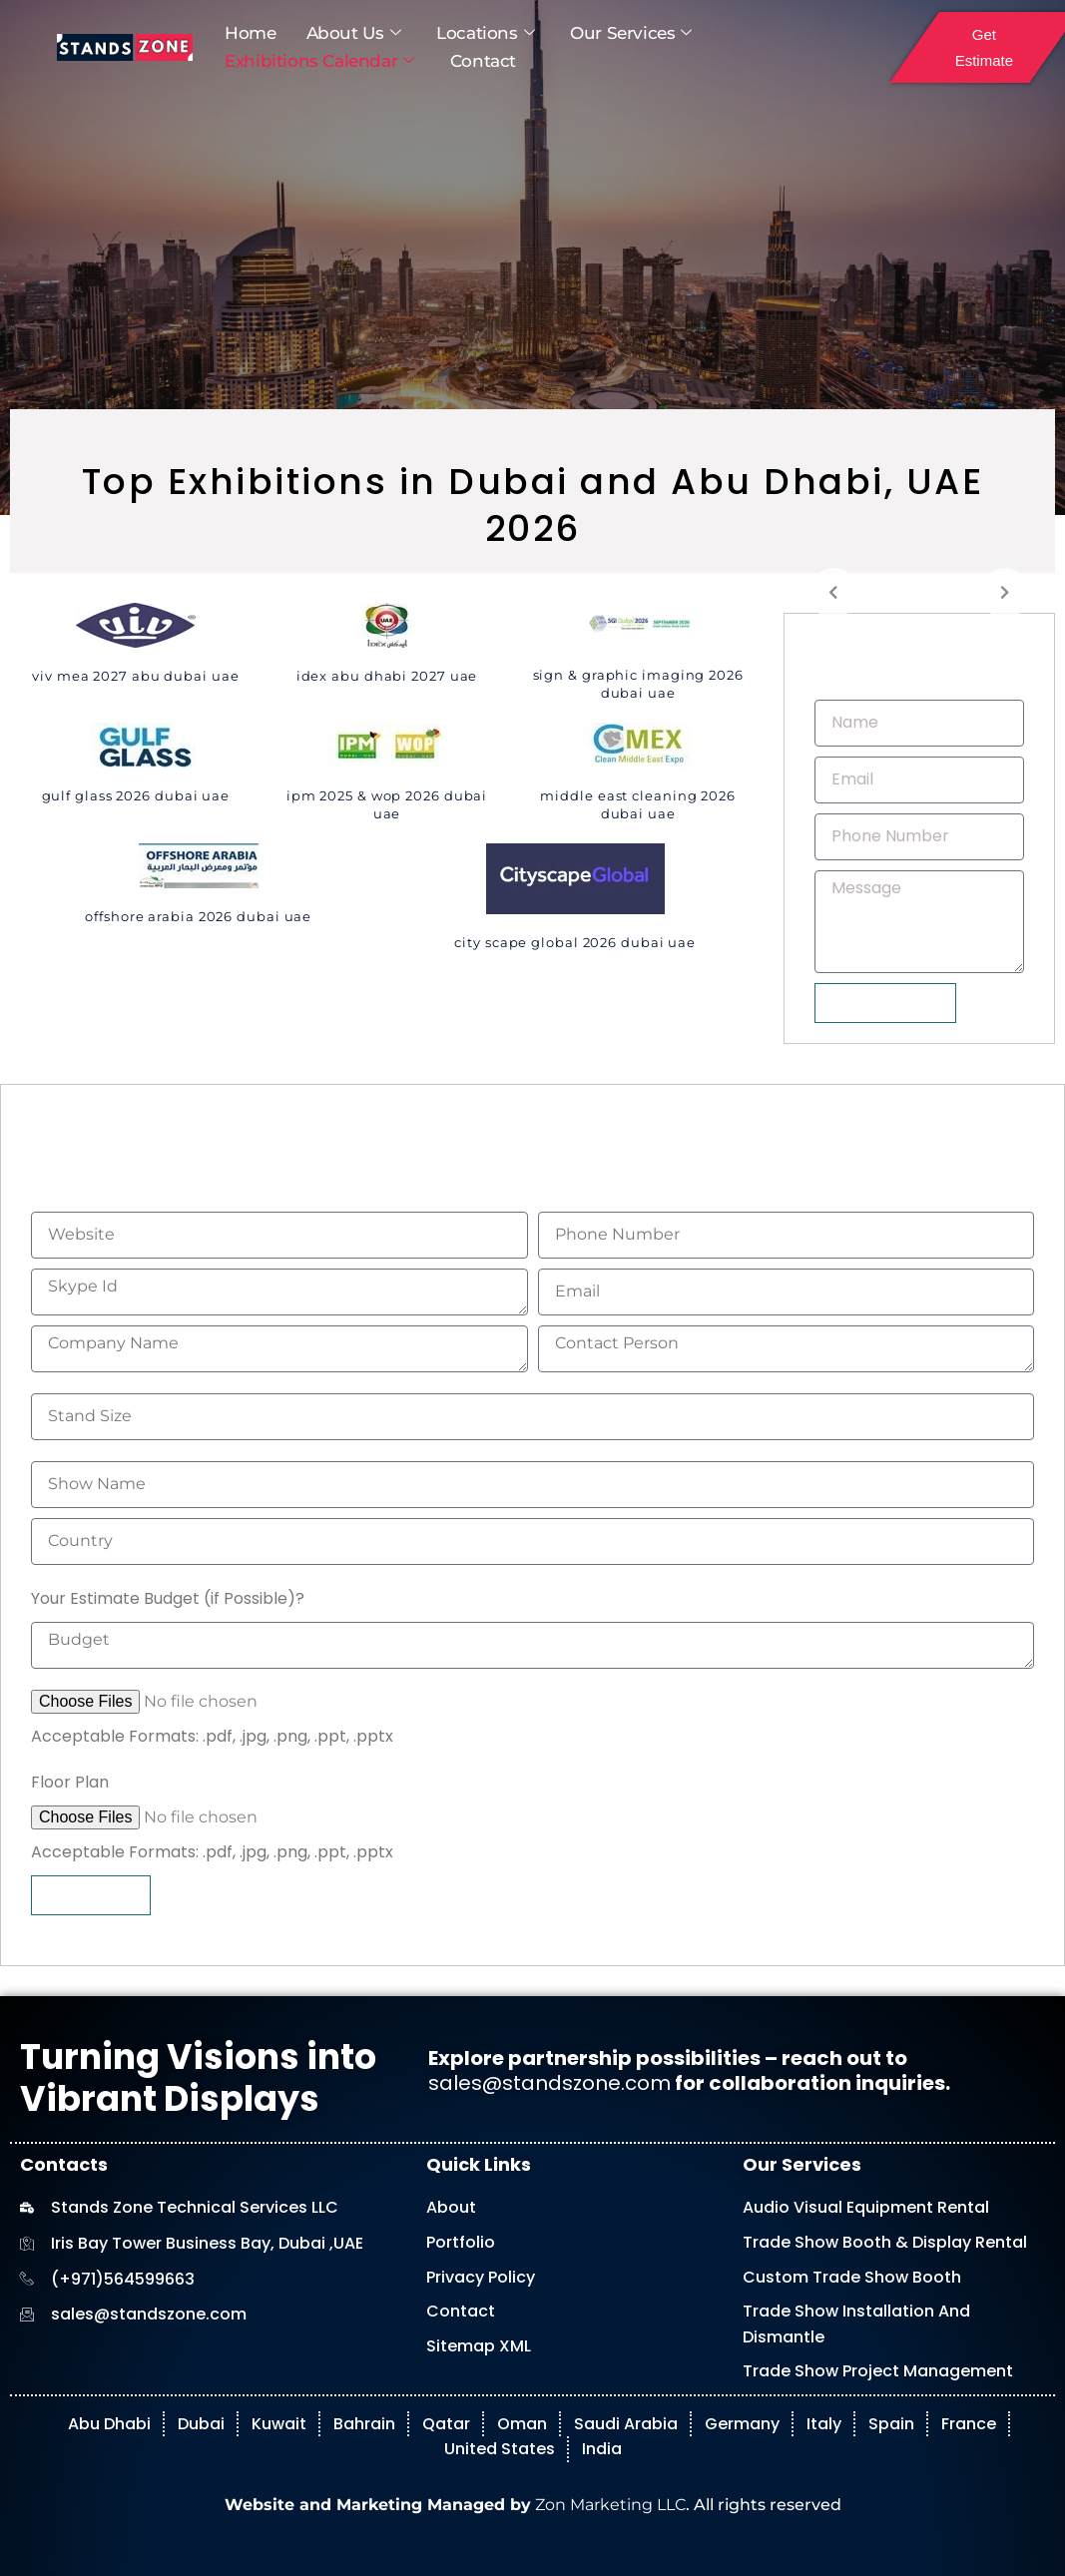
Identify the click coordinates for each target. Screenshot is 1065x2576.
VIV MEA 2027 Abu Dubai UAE (135, 676)
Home (250, 33)
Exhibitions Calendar (319, 62)
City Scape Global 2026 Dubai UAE (575, 942)
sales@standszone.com (549, 2083)
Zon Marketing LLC (608, 2504)
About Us (353, 34)
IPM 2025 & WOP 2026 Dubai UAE (387, 804)
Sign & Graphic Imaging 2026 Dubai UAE (638, 684)
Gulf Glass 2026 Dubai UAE (136, 795)
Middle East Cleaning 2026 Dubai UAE (638, 804)
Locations (485, 34)
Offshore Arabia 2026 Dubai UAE (198, 916)
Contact (483, 61)
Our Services (631, 34)
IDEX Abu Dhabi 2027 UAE (387, 676)
